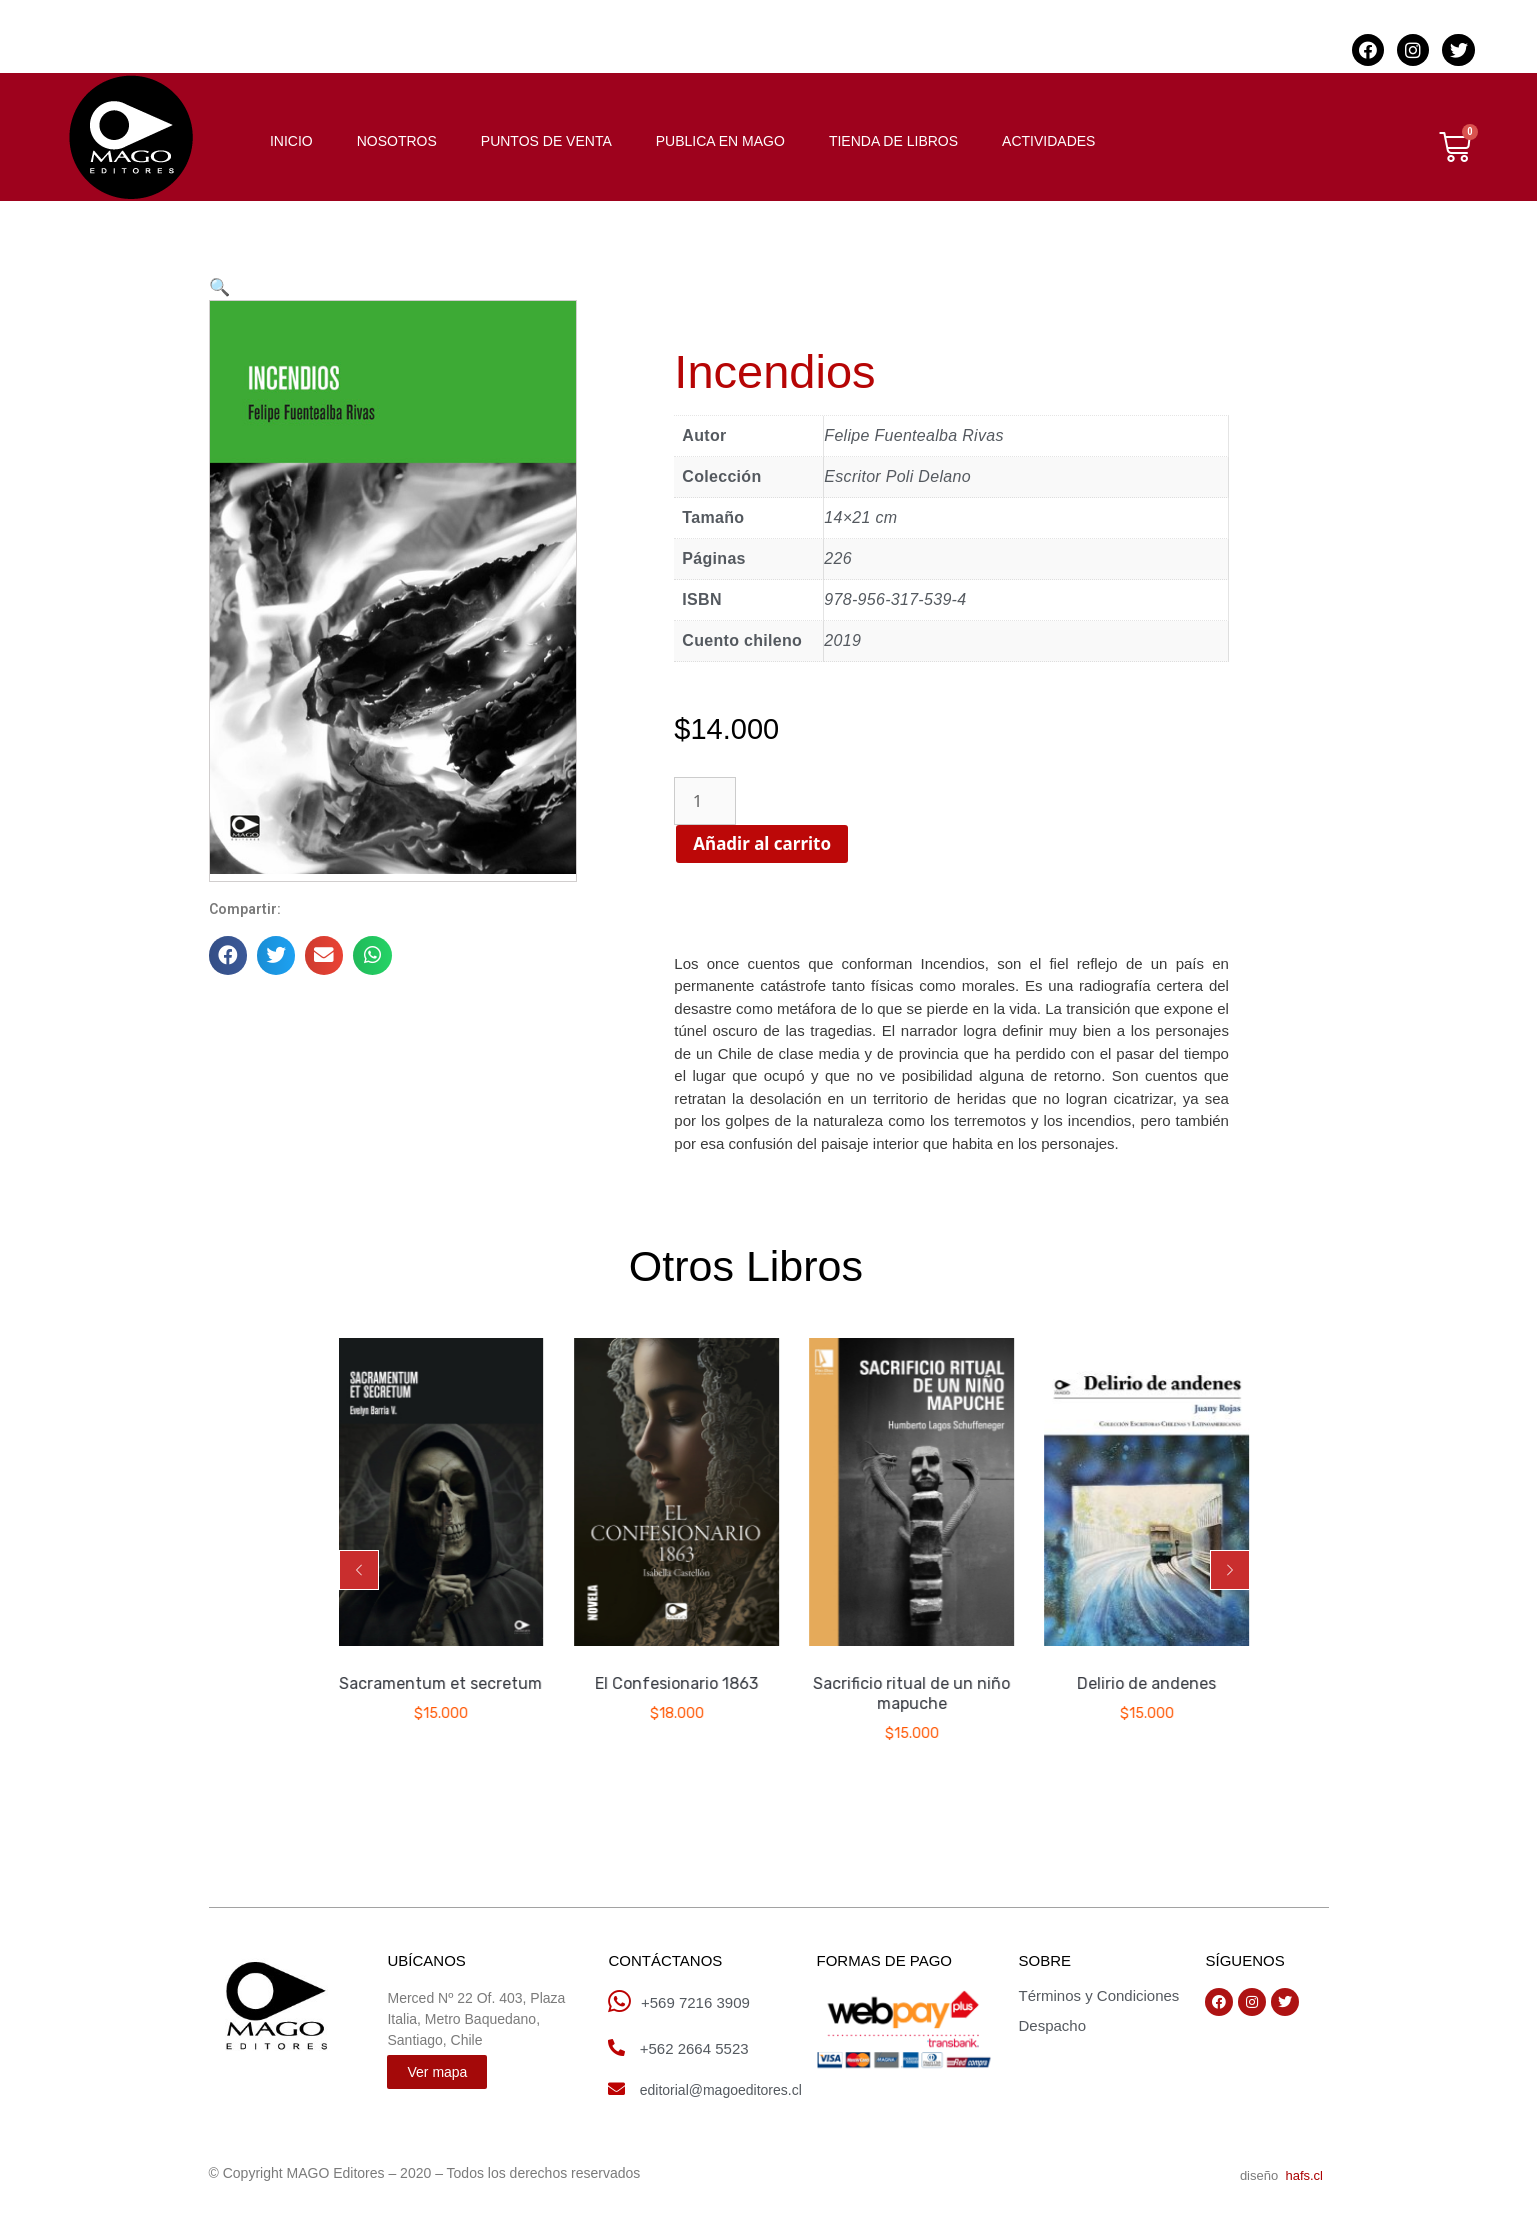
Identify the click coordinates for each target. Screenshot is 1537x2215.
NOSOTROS (397, 141)
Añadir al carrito (834, 843)
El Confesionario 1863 (677, 1683)
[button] (359, 1570)
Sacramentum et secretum (442, 1683)
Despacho (1052, 2025)
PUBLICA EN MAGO (720, 141)
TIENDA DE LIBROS (893, 141)
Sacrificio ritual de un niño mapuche (912, 1693)
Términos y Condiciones (1098, 1995)
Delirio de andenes (1147, 1683)
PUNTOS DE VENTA (546, 141)
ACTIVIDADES (1048, 141)
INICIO (291, 141)
